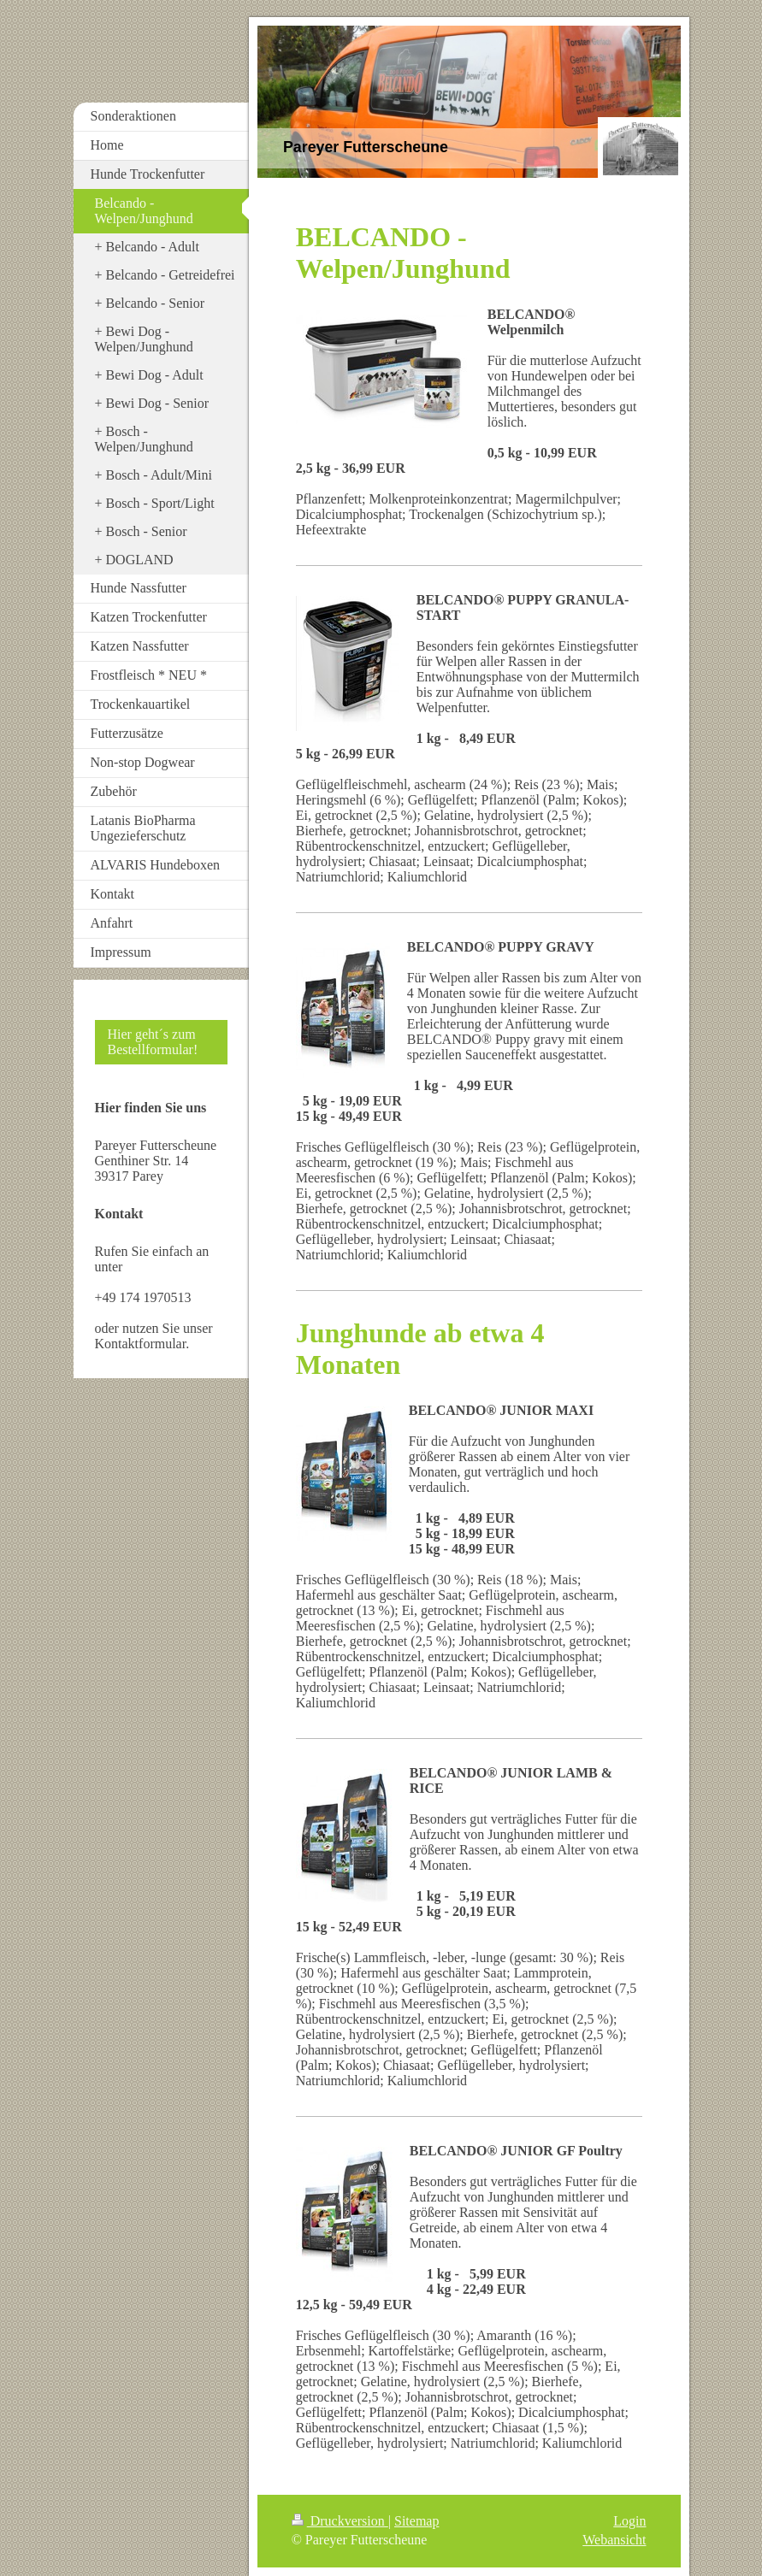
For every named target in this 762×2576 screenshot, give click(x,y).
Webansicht (614, 2539)
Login (629, 2521)
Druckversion (340, 2521)
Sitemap (416, 2521)
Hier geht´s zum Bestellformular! (153, 1042)
